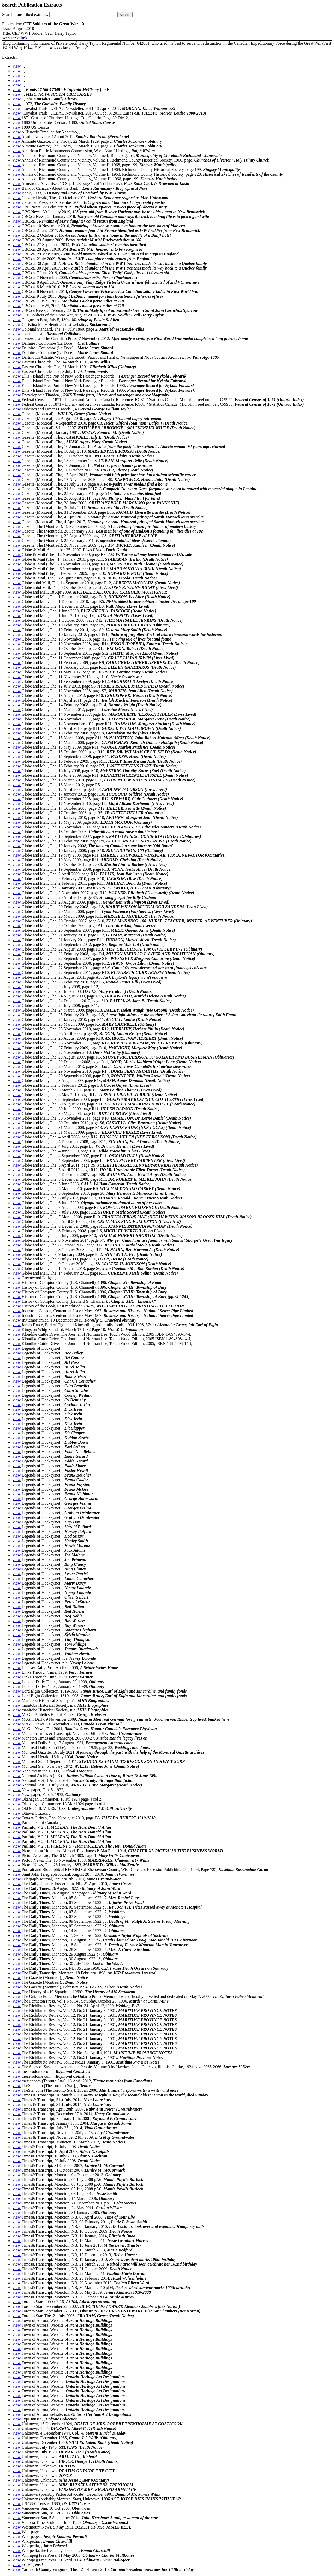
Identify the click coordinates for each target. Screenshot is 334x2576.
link (24, 38)
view (17, 66)
